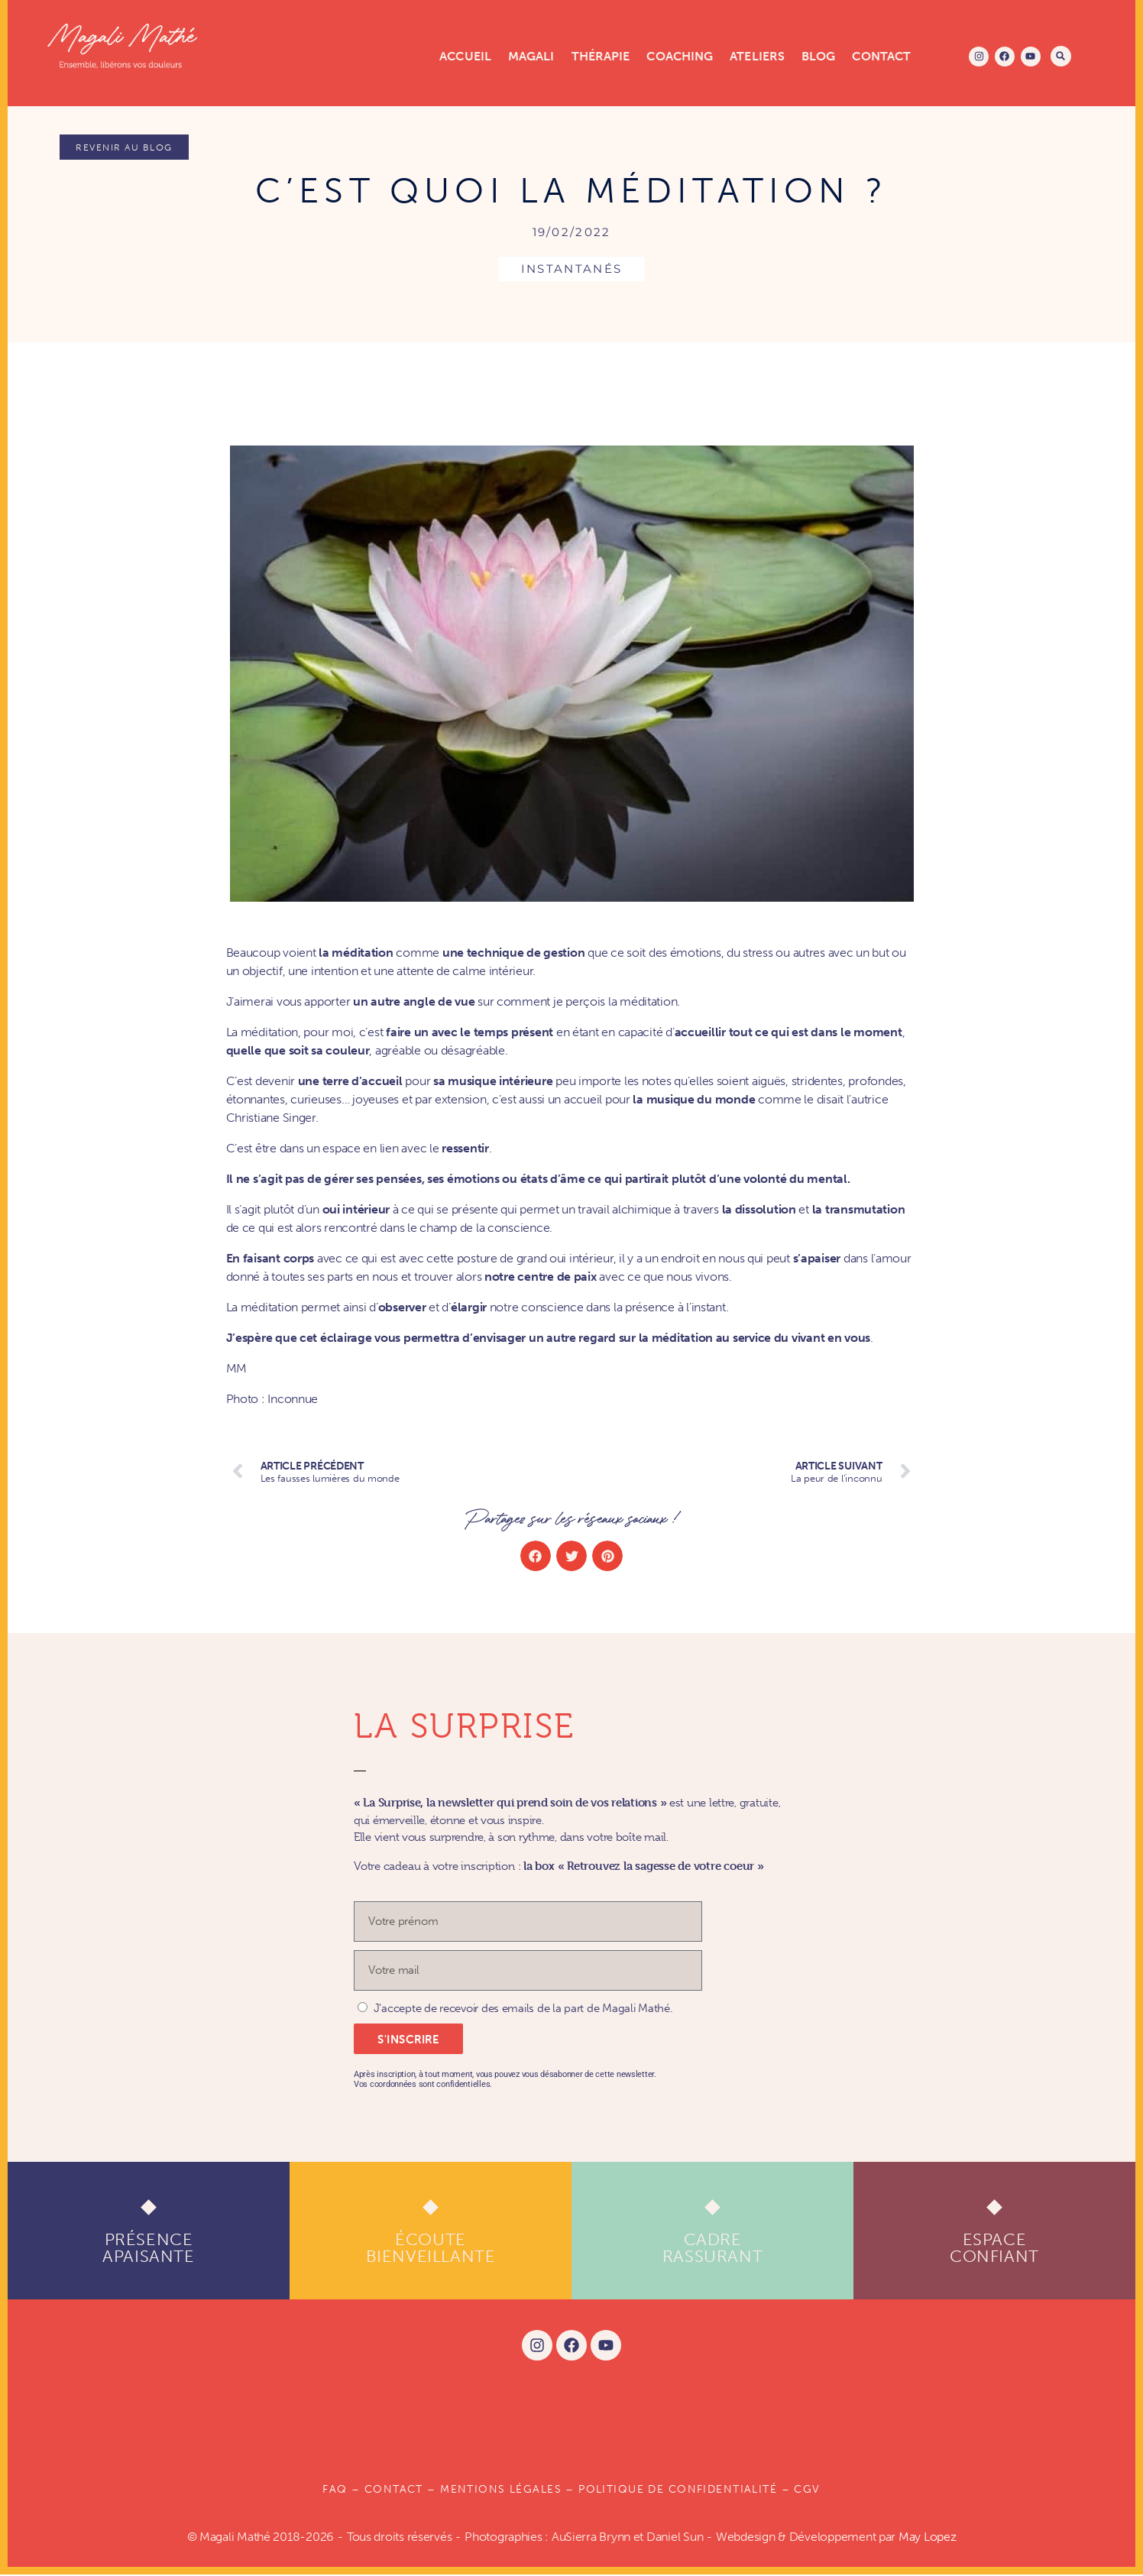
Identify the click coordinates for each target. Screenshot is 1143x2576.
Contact (881, 56)
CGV (807, 2491)
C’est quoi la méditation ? (571, 192)
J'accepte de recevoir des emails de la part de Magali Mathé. (523, 2010)
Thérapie (601, 56)
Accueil (465, 56)
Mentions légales (501, 2491)
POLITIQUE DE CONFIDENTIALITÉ (677, 2491)
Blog (818, 56)
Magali (531, 56)
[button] (1061, 56)
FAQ (334, 2491)
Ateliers (757, 56)
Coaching (679, 56)
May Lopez (928, 2538)
